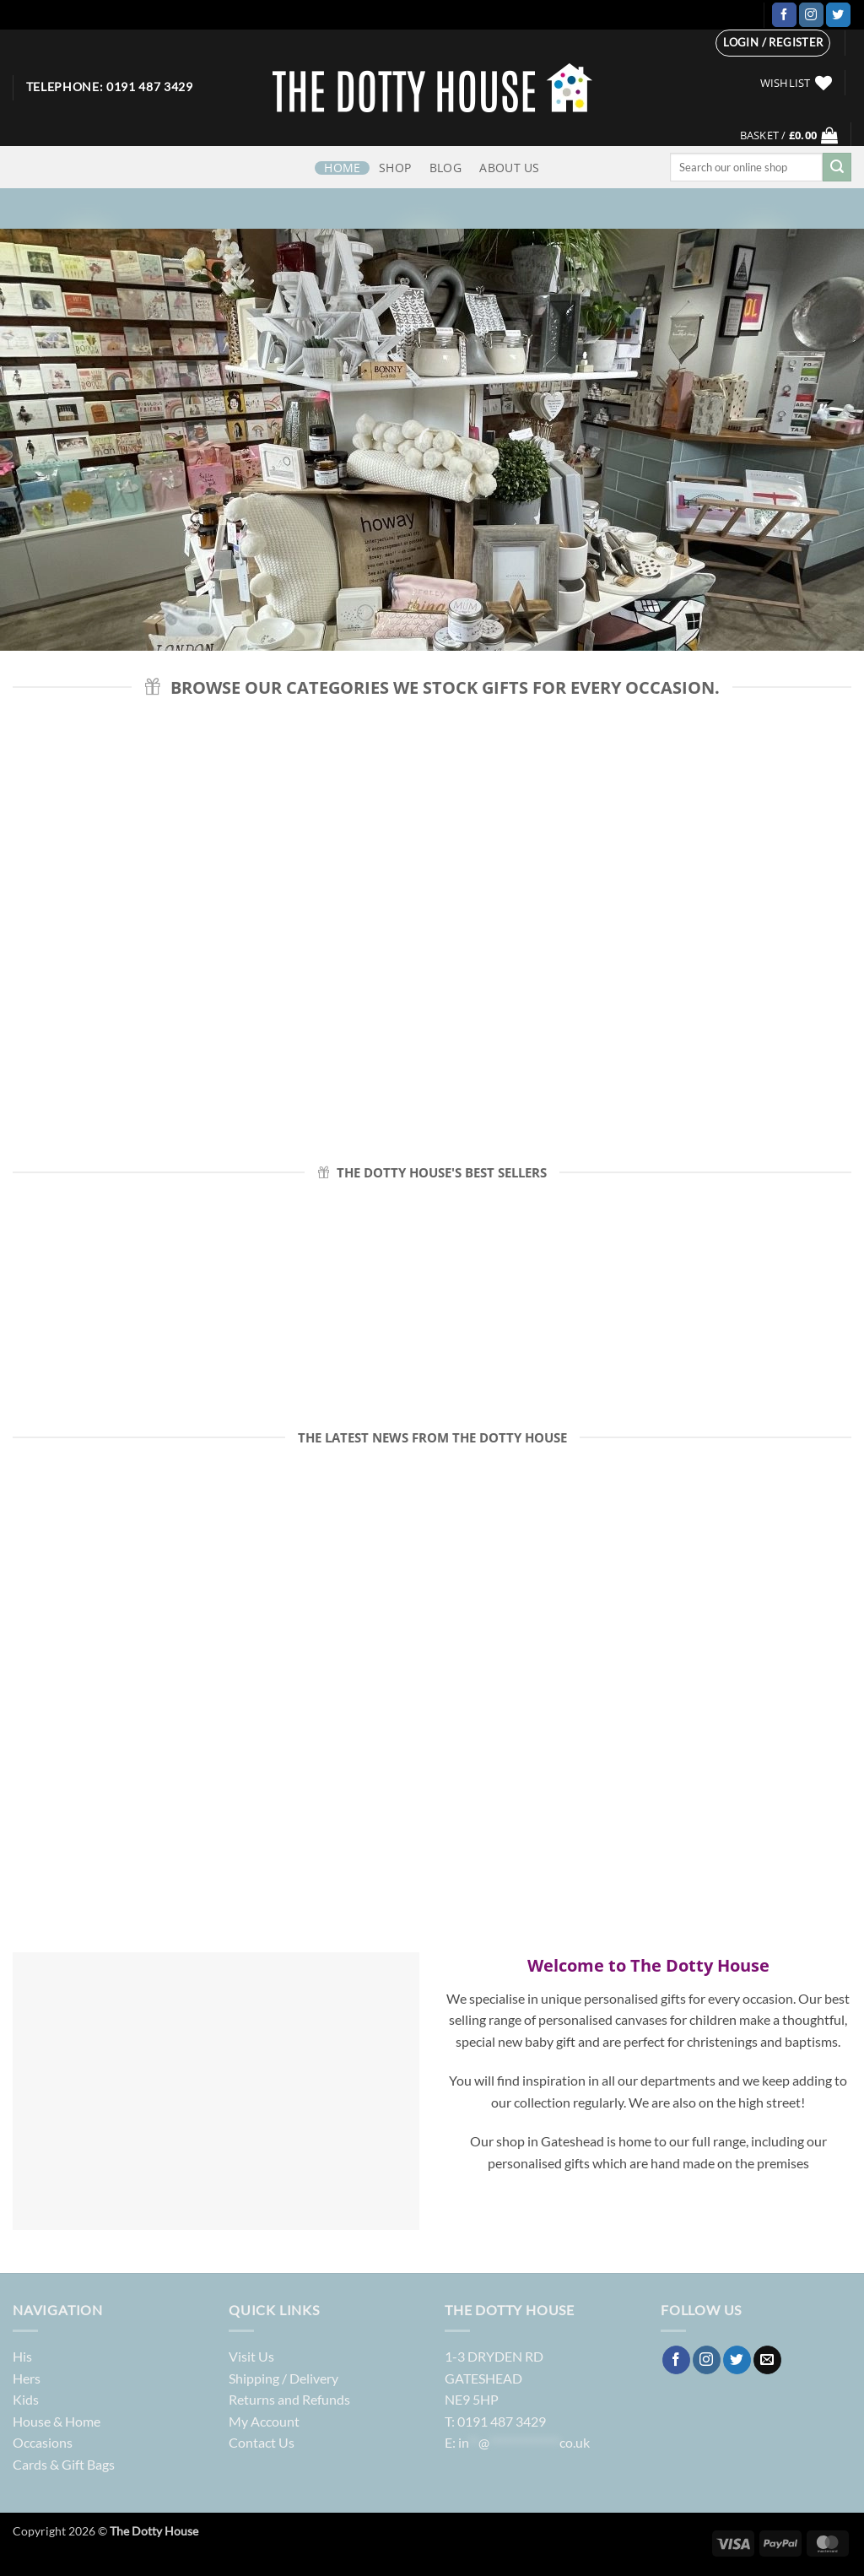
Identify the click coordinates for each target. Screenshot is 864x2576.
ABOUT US (509, 168)
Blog (445, 168)
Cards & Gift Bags (64, 2464)
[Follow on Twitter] (838, 15)
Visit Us (251, 2356)
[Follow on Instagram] (811, 15)
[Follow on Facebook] (784, 15)
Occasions (43, 2442)
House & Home (56, 2421)
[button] (773, 43)
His (22, 2356)
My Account (264, 2421)
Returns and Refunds (289, 2399)
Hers (26, 2378)
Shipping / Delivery (283, 2378)
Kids (26, 2399)
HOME (342, 168)
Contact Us (261, 2442)
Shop (395, 168)
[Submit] (837, 167)
